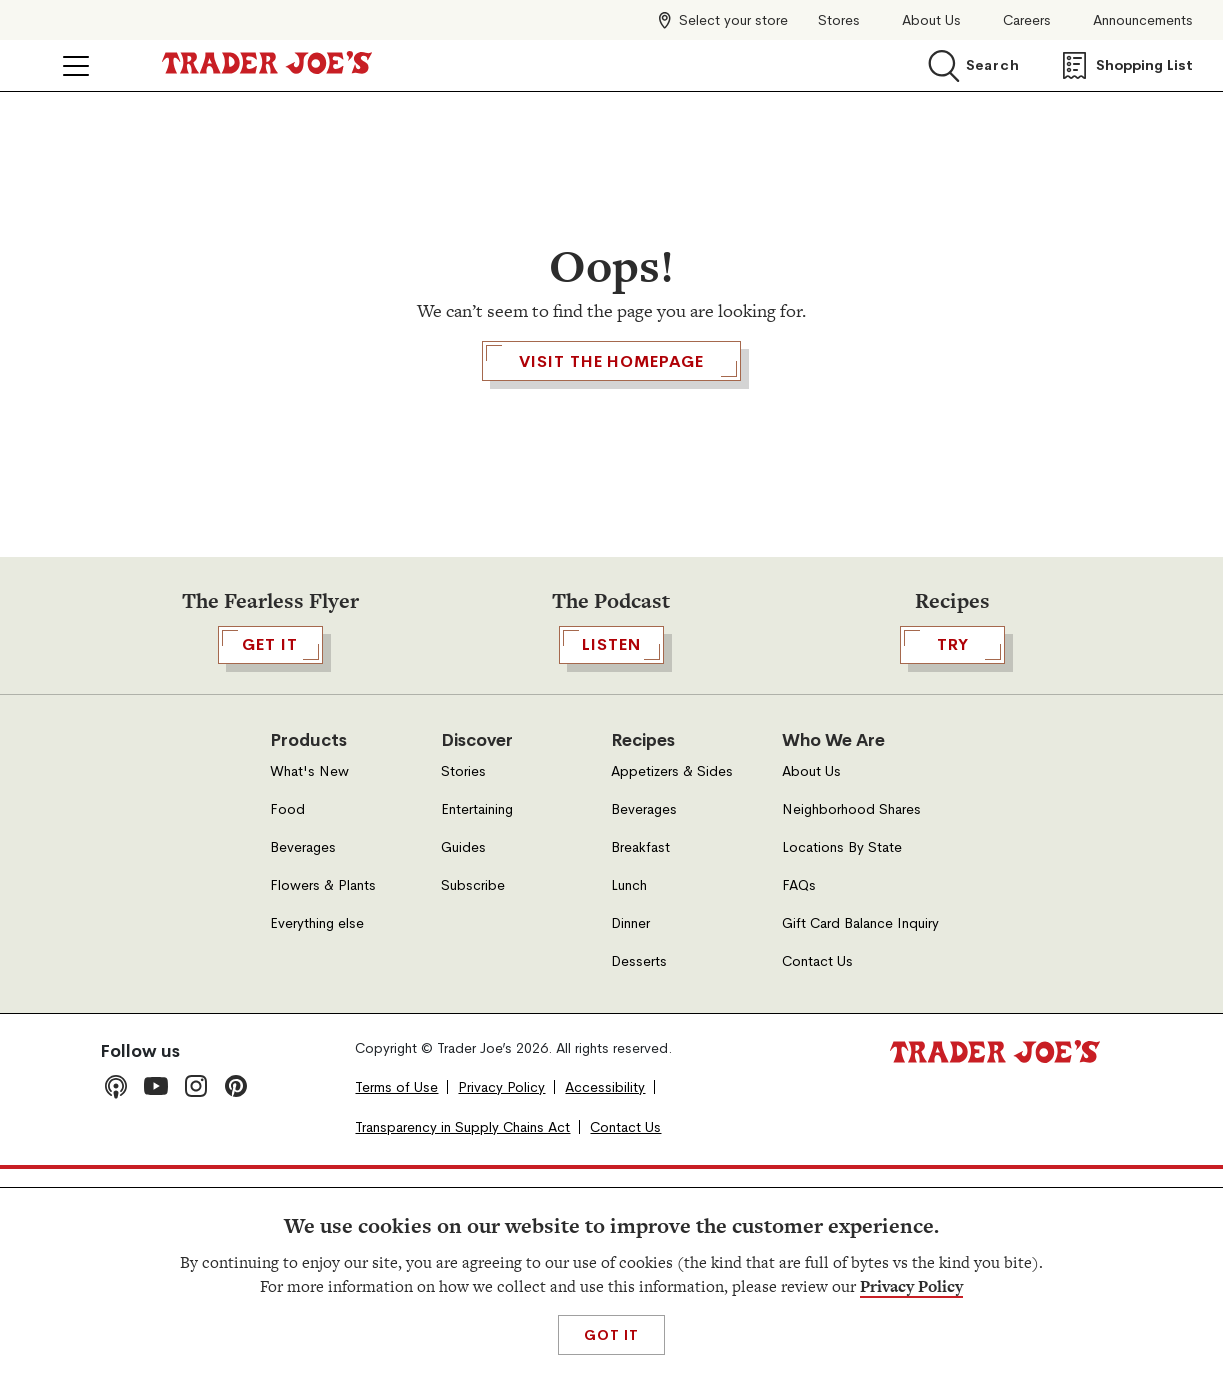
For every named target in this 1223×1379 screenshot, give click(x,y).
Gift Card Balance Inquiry (860, 1132)
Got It (611, 1335)
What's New (309, 980)
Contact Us (817, 1170)
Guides (463, 1056)
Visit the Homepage (611, 476)
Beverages (303, 1056)
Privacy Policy (911, 1286)
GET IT (270, 854)
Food (287, 1018)
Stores (839, 20)
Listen (611, 854)
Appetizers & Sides (672, 980)
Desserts (639, 1170)
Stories (463, 980)
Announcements (1143, 20)
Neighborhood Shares (851, 1018)
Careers (1027, 20)
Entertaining (477, 1018)
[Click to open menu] (76, 66)
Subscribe (473, 1094)
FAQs (799, 1094)
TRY (952, 854)
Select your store (733, 20)
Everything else (317, 1132)
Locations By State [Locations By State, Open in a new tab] (842, 1056)
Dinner (630, 1132)
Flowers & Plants (323, 1094)
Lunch (629, 1094)
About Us (931, 20)
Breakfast (640, 1056)
